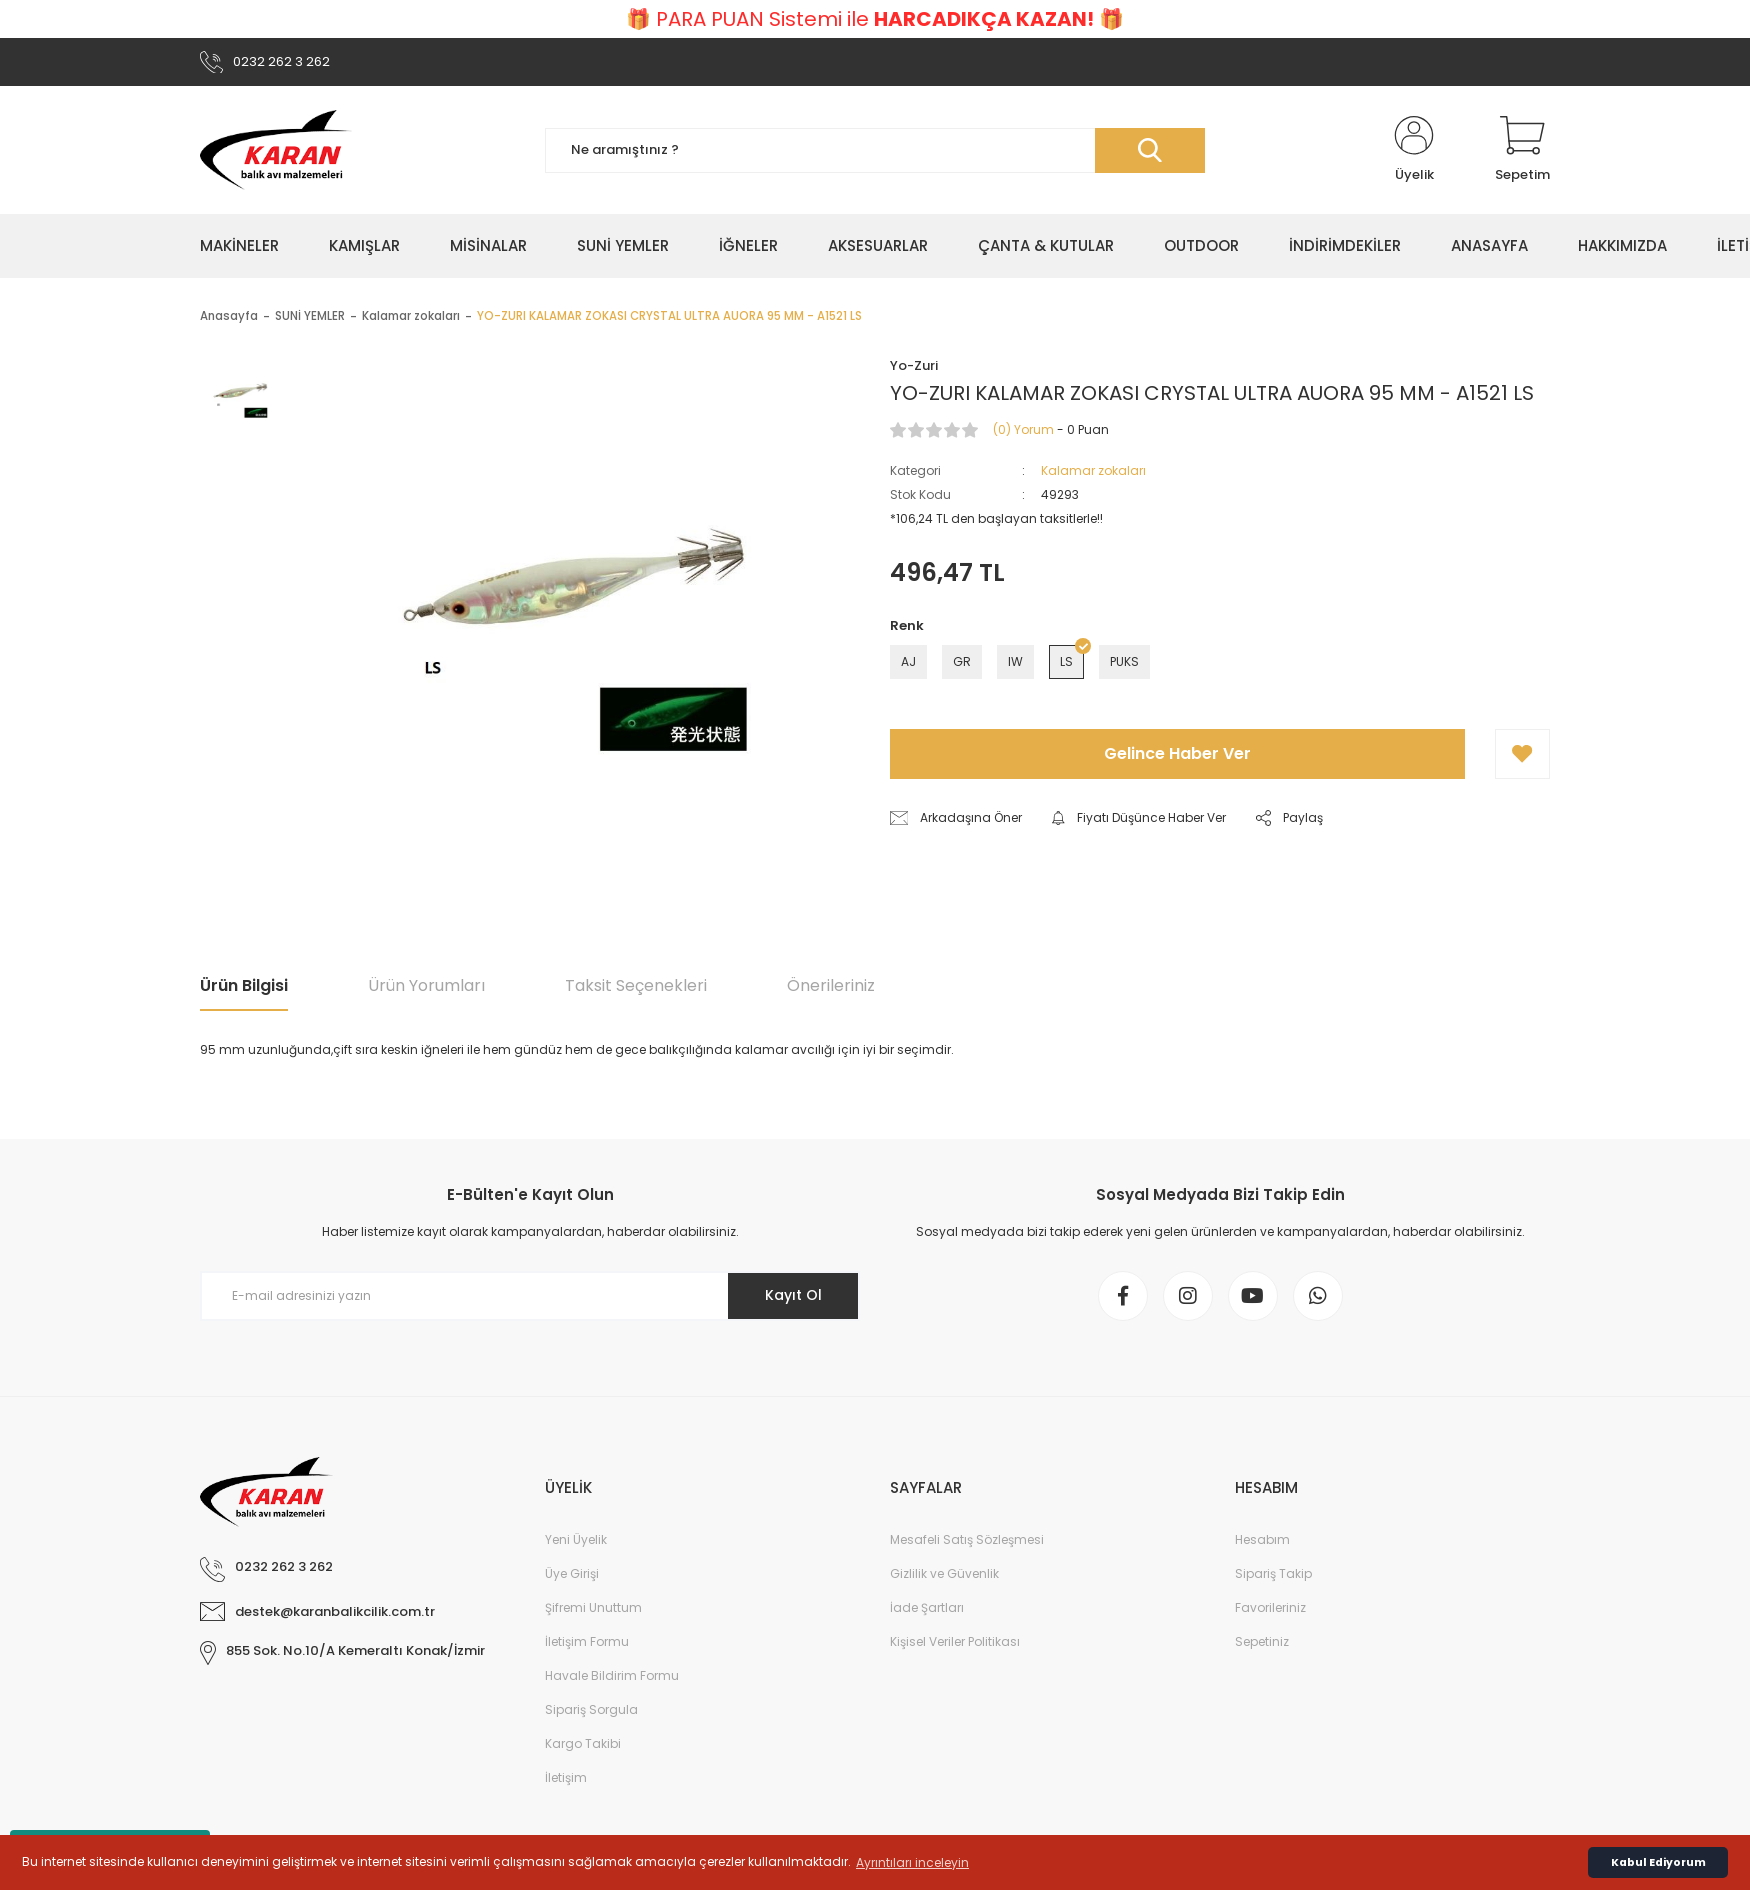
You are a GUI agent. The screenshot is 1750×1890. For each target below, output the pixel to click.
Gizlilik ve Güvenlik (944, 1573)
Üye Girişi (572, 1573)
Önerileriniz (831, 985)
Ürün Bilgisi (244, 985)
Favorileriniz (1270, 1607)
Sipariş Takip (1273, 1573)
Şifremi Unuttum (593, 1607)
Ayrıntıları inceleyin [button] (912, 1862)
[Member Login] (1414, 150)
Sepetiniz (1262, 1641)
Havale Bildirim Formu (612, 1675)
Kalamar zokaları (1093, 470)
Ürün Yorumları (426, 985)
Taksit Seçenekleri (636, 985)
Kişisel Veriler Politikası (955, 1641)
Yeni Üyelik (576, 1539)
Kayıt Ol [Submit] (793, 1295)
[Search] (875, 150)
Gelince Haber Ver (1177, 753)
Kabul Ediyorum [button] (1658, 1862)
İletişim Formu (587, 1641)
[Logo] (276, 150)
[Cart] (1522, 150)
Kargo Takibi (583, 1743)
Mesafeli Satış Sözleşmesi (967, 1539)
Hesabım (1262, 1539)
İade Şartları (927, 1607)
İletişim (566, 1777)
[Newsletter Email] (530, 1296)
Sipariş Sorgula (591, 1709)
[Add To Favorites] (1522, 754)
